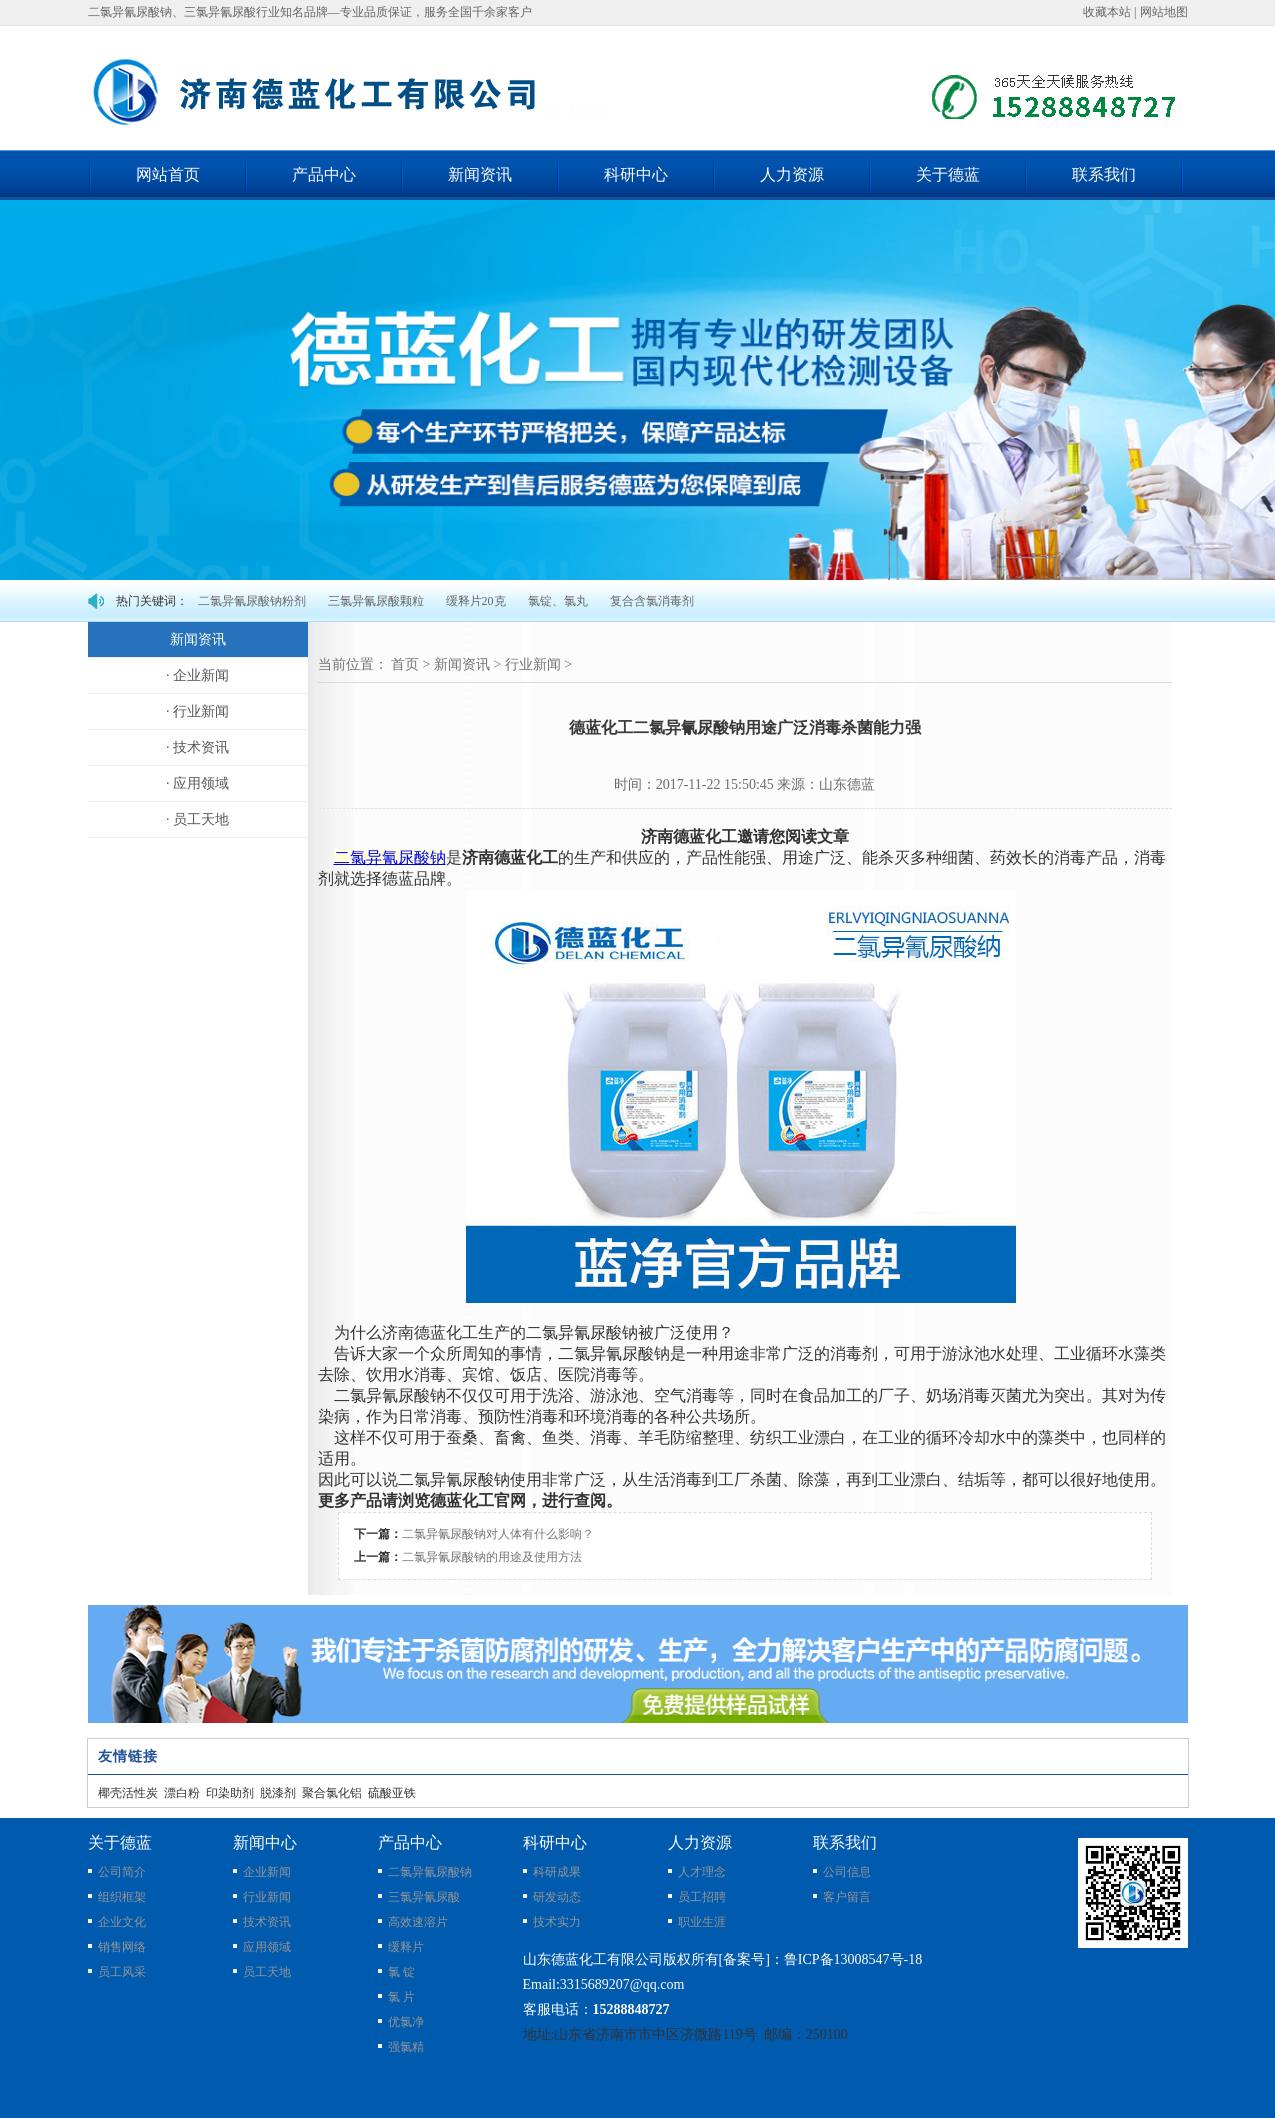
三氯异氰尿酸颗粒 (376, 601)
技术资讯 (267, 1922)
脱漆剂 (278, 1793)
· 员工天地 (197, 819)
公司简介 (122, 1872)
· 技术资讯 (197, 747)
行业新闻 (533, 664)
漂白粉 (182, 1793)
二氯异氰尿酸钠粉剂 (252, 601)
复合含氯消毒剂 (652, 601)
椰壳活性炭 (128, 1793)
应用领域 (267, 1947)
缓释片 (406, 1947)
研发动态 (557, 1897)
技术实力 (557, 1922)
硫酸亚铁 (392, 1793)
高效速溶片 (418, 1922)
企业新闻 (267, 1872)
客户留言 (847, 1897)
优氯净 (406, 2022)
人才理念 (702, 1872)
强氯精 (406, 2047)
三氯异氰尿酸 (424, 1897)
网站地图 (1164, 12)
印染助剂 (230, 1793)
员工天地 (267, 1972)
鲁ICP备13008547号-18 (853, 1959)
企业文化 (122, 1922)
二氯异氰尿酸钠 (430, 1872)
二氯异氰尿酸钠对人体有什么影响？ (498, 1534)
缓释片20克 (476, 601)
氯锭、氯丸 (558, 601)
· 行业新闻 (197, 711)
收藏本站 (1107, 12)
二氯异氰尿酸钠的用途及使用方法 (492, 1557)
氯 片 (401, 1997)
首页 (405, 664)
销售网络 (122, 1947)
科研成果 (557, 1872)
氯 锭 (401, 1972)
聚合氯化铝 (332, 1793)
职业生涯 (702, 1922)
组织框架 (122, 1897)
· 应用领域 (197, 783)
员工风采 (122, 1972)
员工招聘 (702, 1897)
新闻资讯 (462, 664)
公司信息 (847, 1872)
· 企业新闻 (197, 675)
